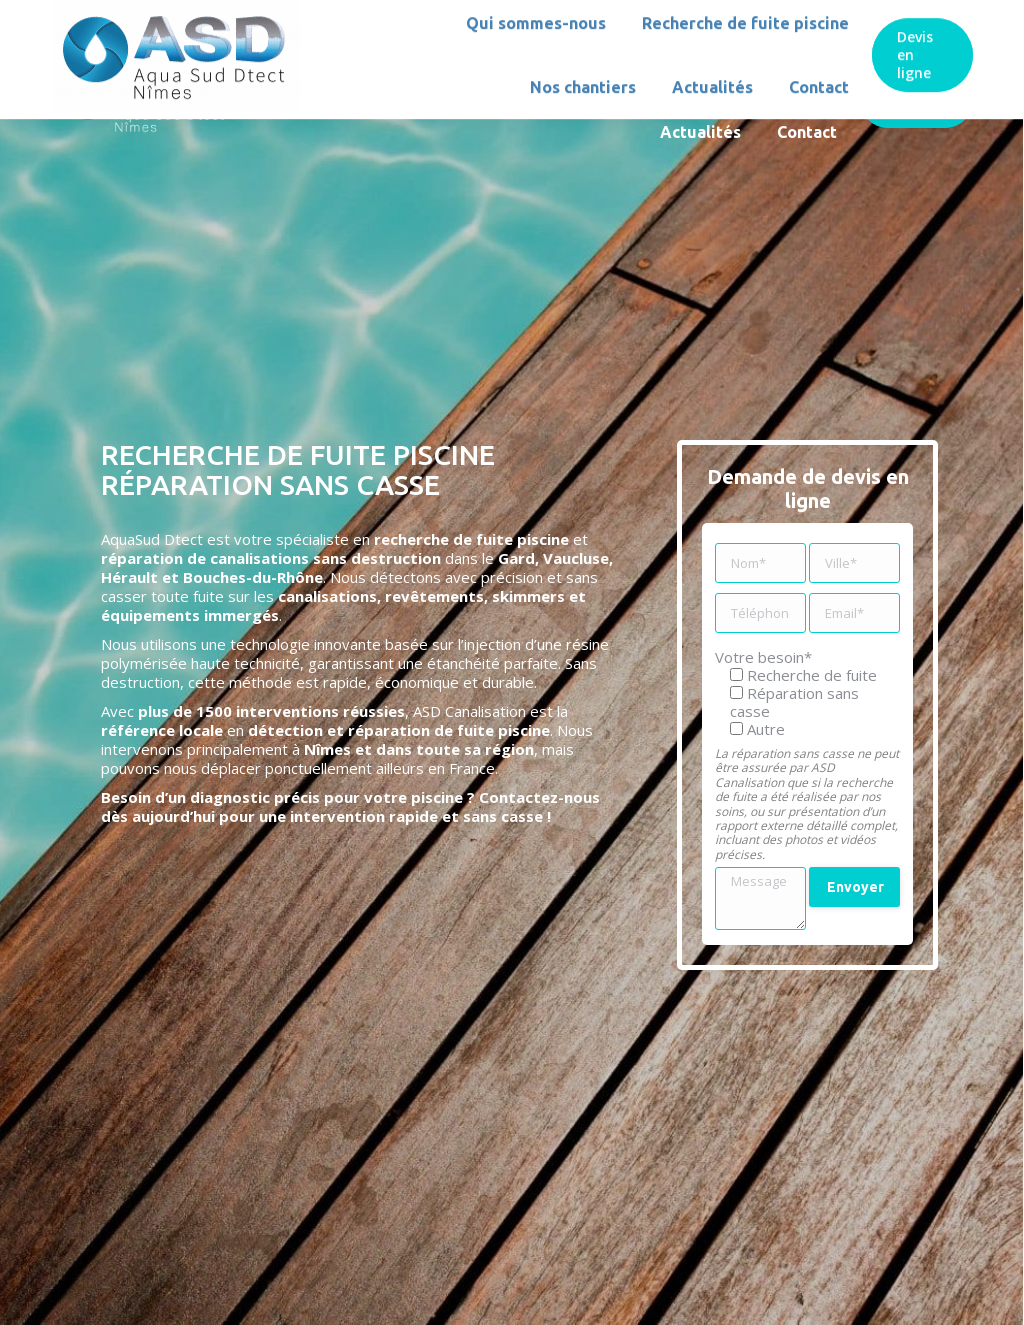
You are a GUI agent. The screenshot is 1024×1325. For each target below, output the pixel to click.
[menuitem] (382, 68)
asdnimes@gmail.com (254, 18)
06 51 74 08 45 (102, 18)
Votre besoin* (763, 657)
